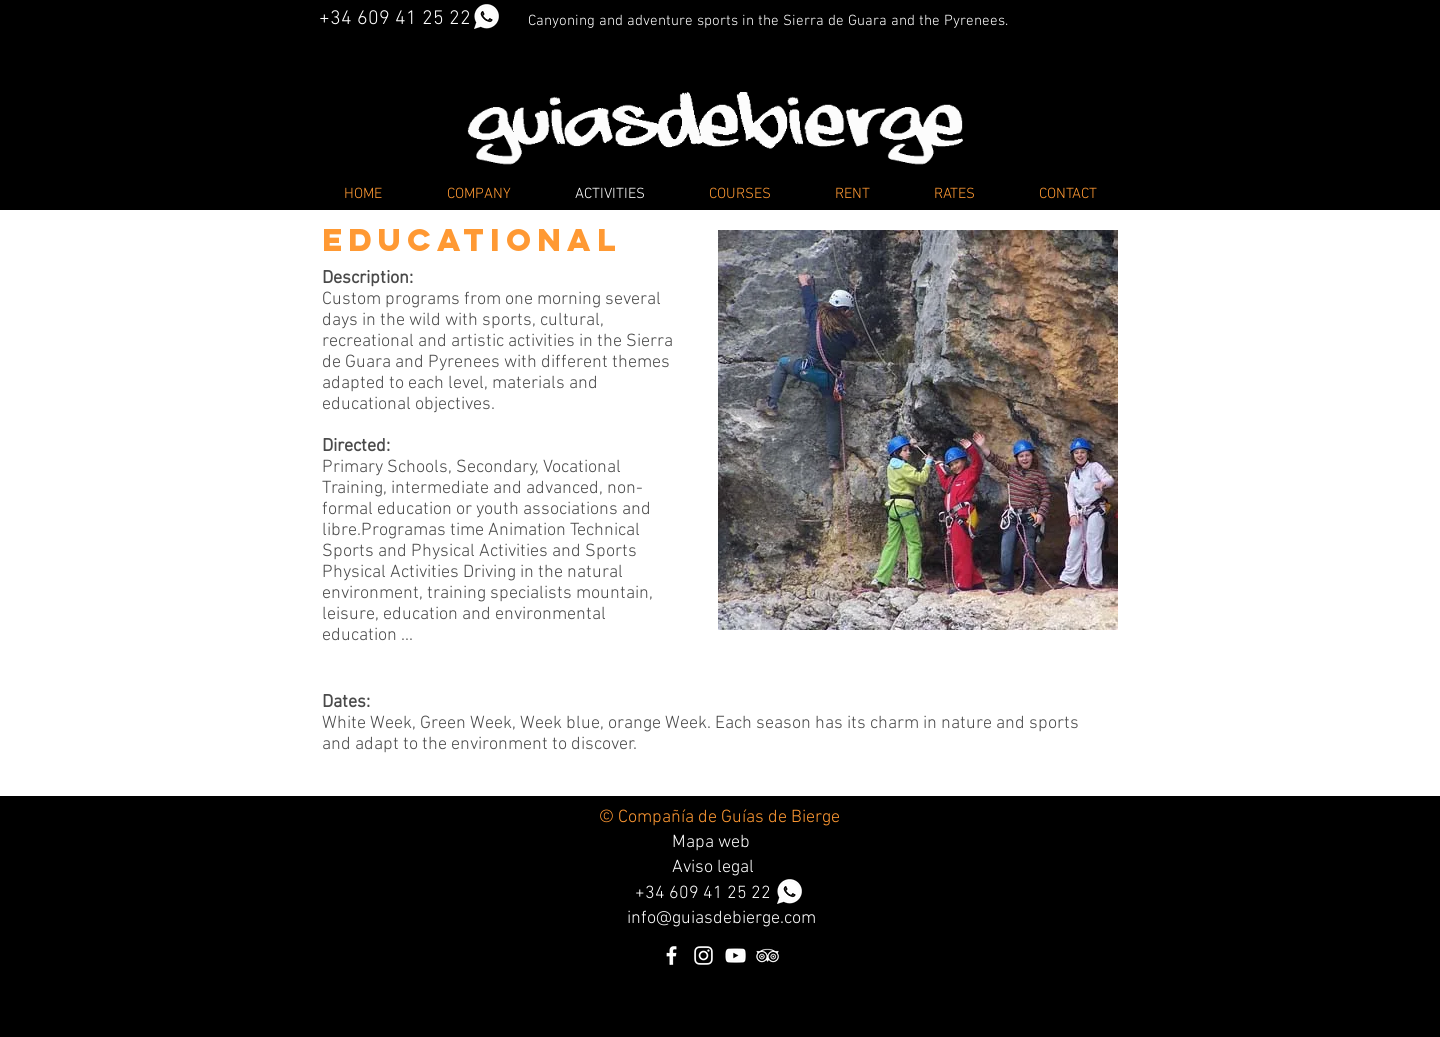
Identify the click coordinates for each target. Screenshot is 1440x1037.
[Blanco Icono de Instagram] (703, 955)
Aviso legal (713, 867)
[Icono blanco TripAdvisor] (767, 955)
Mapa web (711, 842)
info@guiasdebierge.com (721, 918)
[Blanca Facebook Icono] (671, 955)
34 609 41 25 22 (724, 893)
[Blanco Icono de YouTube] (735, 955)
